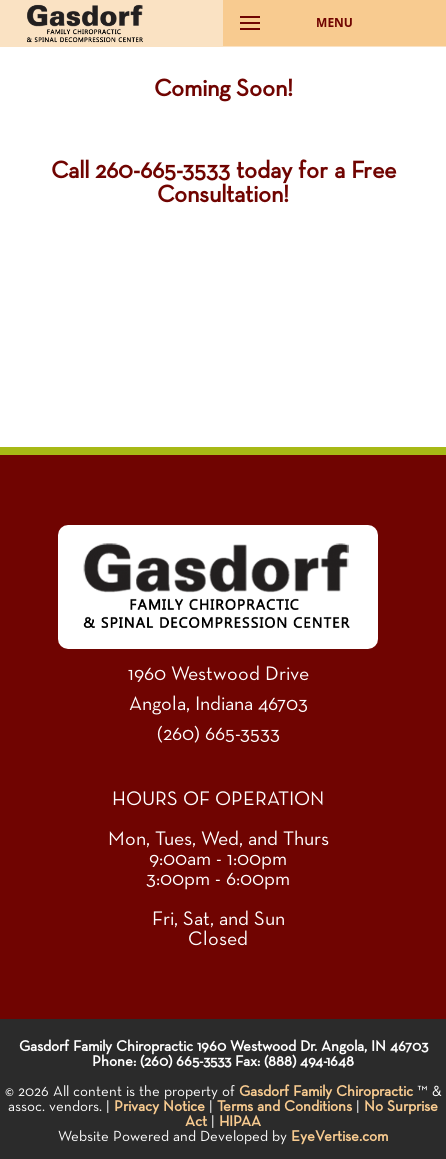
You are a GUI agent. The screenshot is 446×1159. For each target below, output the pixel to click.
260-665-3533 (162, 171)
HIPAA (240, 1121)
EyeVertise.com (339, 1136)
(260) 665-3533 (218, 734)
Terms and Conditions (284, 1106)
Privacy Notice (159, 1106)
